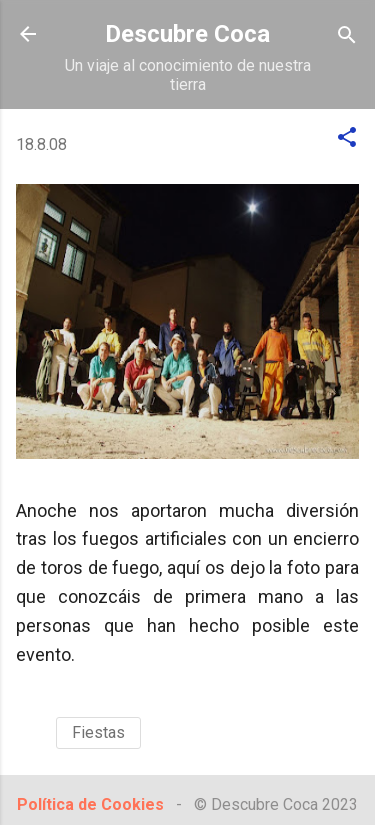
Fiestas (98, 732)
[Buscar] (347, 36)
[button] (347, 138)
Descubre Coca (187, 34)
